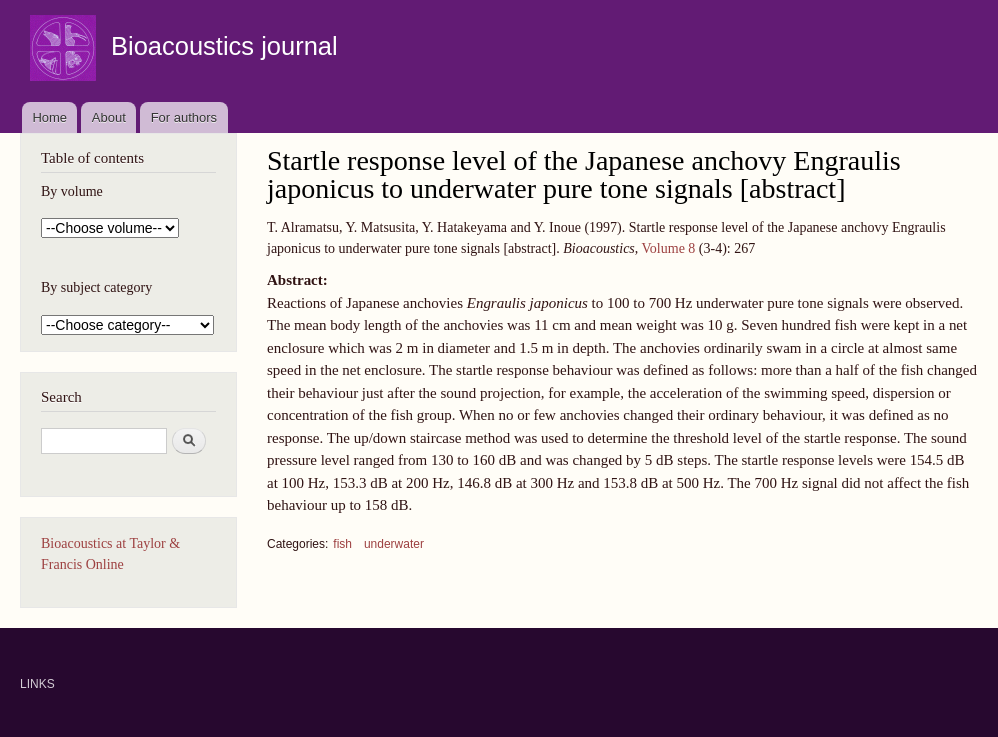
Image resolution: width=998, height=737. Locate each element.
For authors (184, 117)
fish (342, 544)
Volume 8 (669, 248)
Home (49, 117)
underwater (394, 544)
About (109, 117)
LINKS (37, 684)
